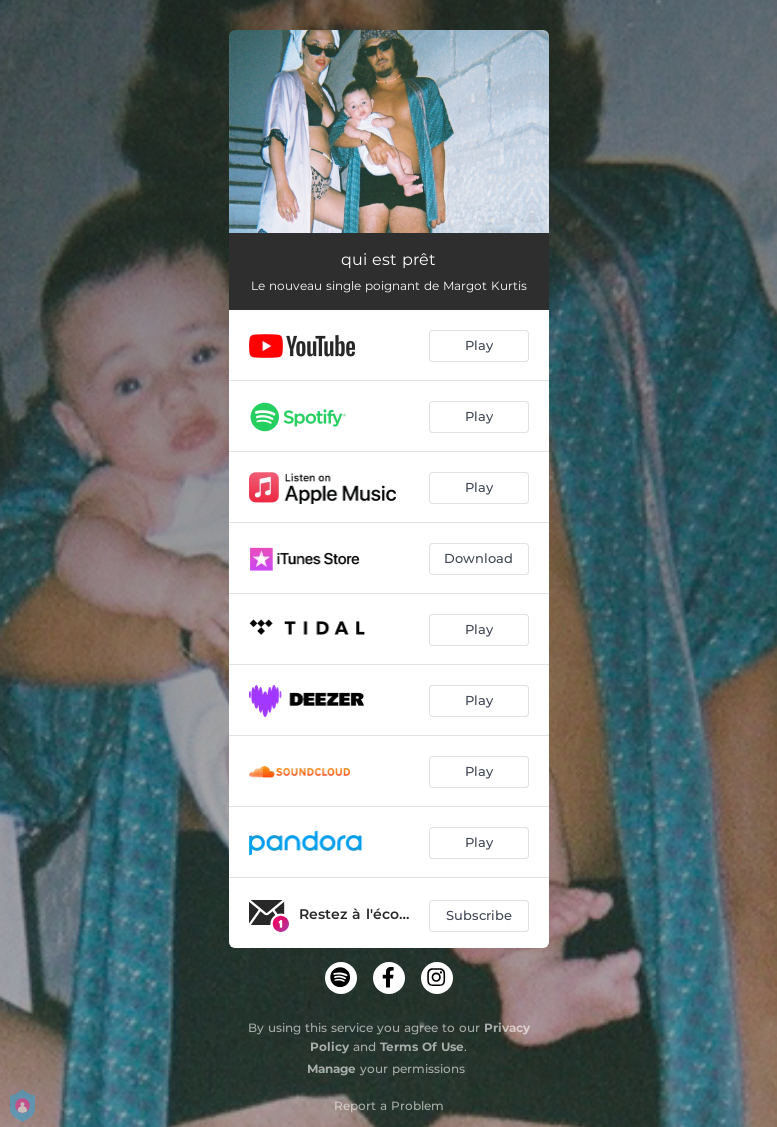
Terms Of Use (422, 1046)
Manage (331, 1068)
